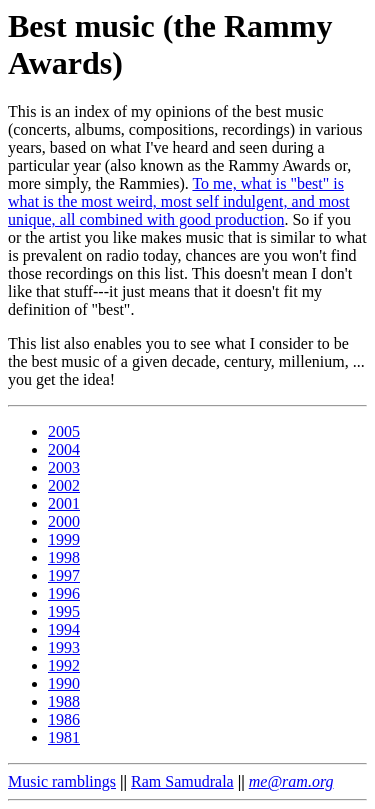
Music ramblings (62, 781)
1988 (64, 701)
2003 (64, 467)
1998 (64, 557)
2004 (64, 449)
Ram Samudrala (182, 781)
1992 (64, 665)
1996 (64, 593)
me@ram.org (291, 781)
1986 (64, 719)
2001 (64, 503)
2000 (64, 521)
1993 (64, 647)
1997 (64, 575)
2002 (64, 485)
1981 (64, 737)
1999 (64, 539)
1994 (64, 629)
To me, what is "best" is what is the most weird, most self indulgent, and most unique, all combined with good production (179, 201)
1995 (64, 611)
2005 (64, 431)
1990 (64, 683)
